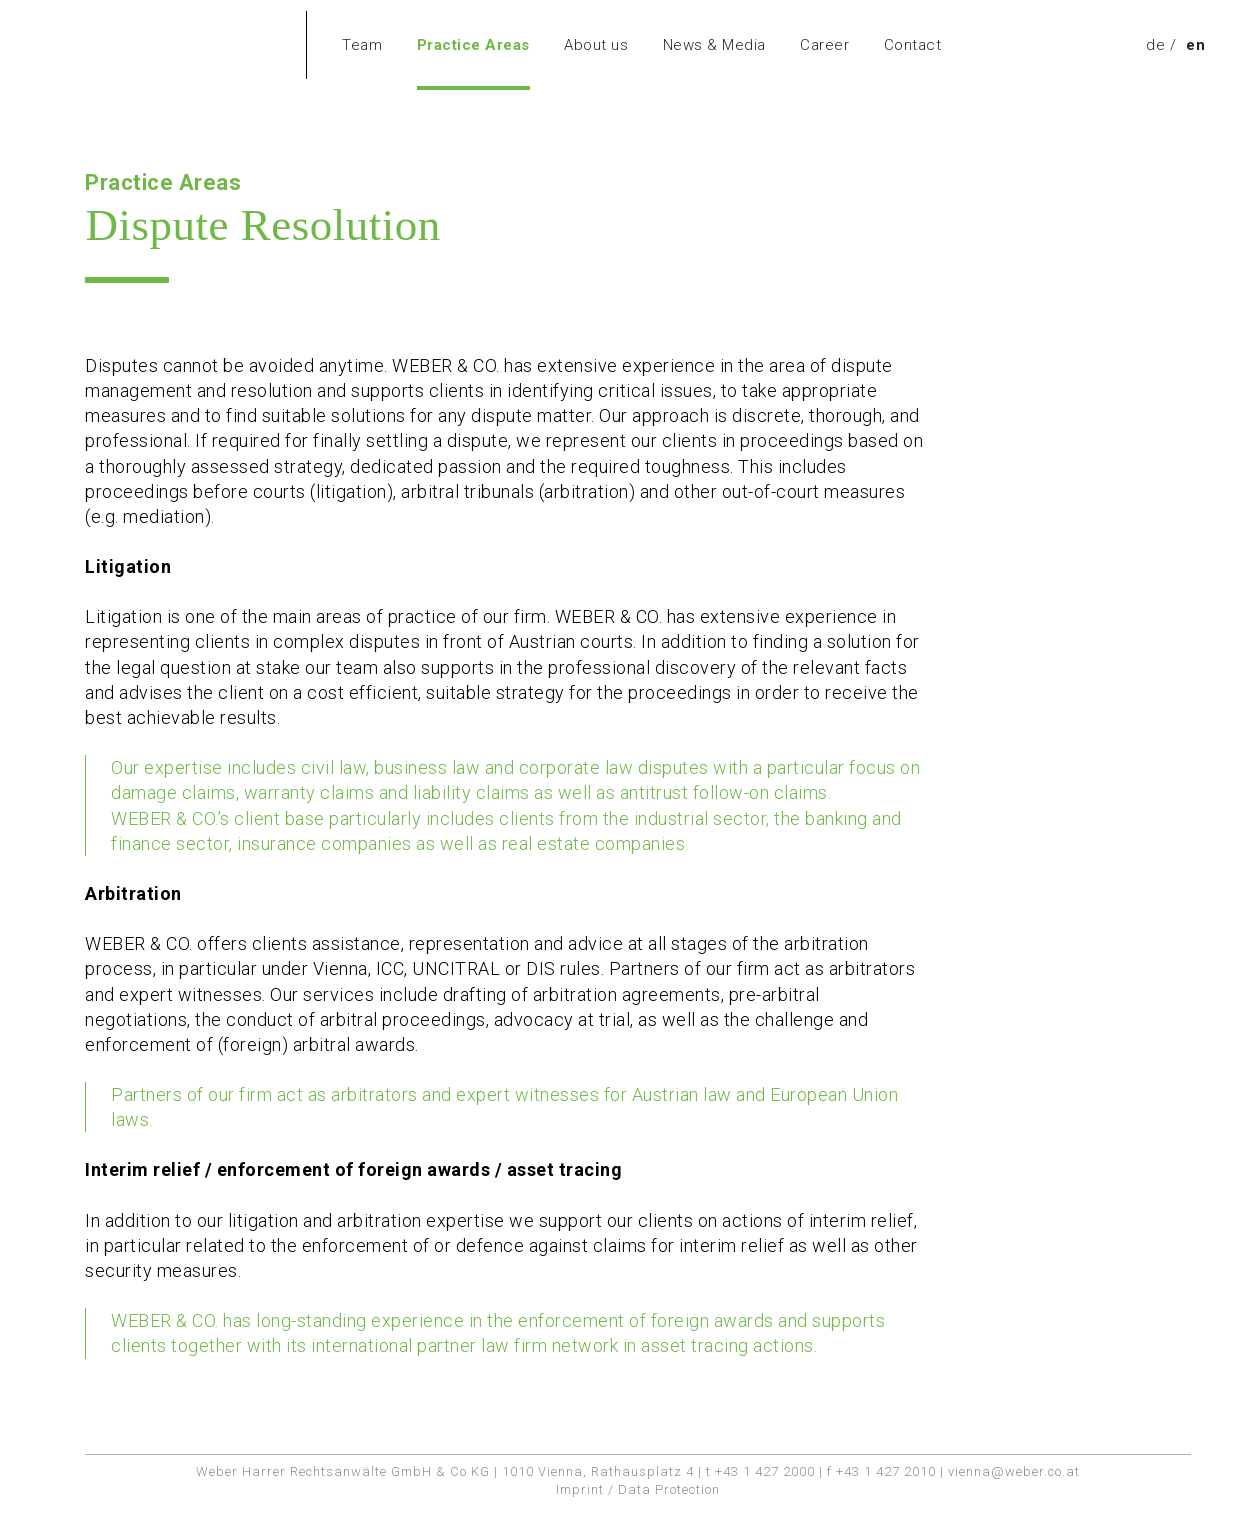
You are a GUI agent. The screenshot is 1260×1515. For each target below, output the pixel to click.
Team (362, 45)
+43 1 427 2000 (765, 1471)
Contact (913, 45)
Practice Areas (473, 45)
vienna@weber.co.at (1014, 1471)
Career (824, 45)
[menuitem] (1155, 45)
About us (596, 45)
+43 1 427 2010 (886, 1471)
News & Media (714, 45)
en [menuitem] (1195, 45)
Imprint (580, 1489)
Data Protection (669, 1489)
